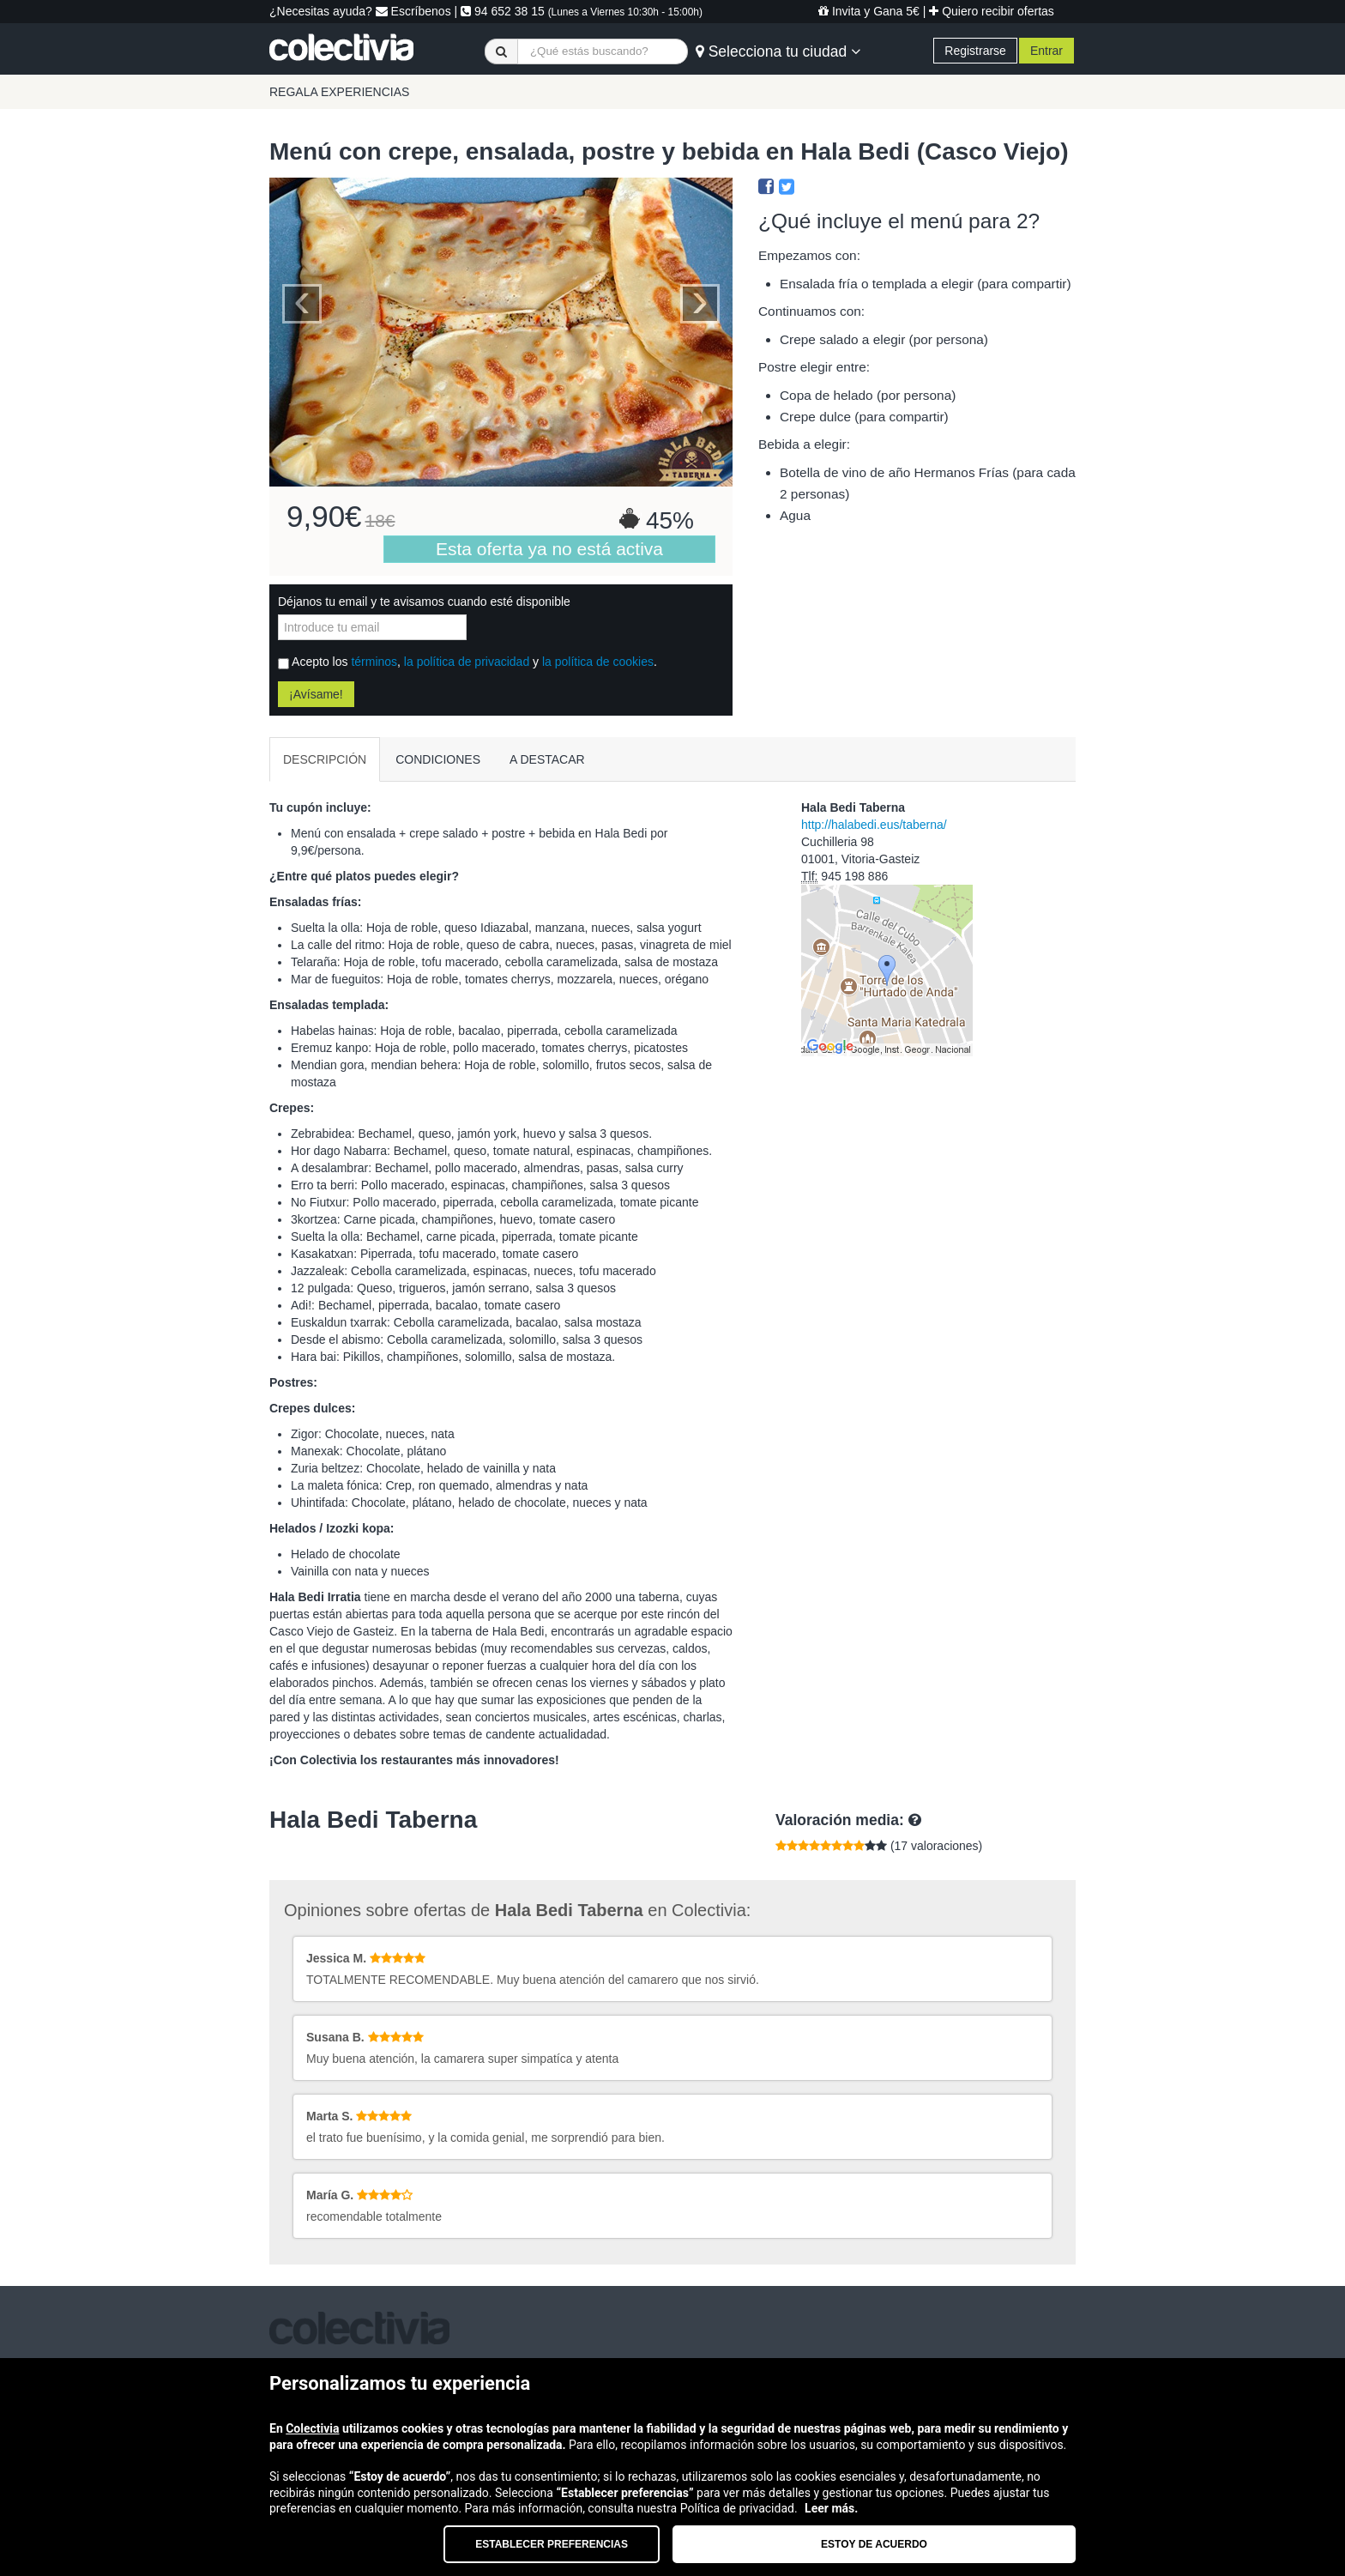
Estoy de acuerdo (874, 2544)
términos (374, 661)
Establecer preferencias (551, 2544)
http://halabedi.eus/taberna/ (874, 824)
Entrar (1046, 50)
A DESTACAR (547, 759)
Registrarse (975, 50)
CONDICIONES (437, 759)
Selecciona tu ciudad (778, 51)
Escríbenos (413, 11)
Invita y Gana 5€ (869, 11)
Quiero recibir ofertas (991, 11)
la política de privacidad (466, 661)
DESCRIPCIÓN (324, 759)
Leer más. (831, 2508)
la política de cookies (598, 661)
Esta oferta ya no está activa (549, 549)
